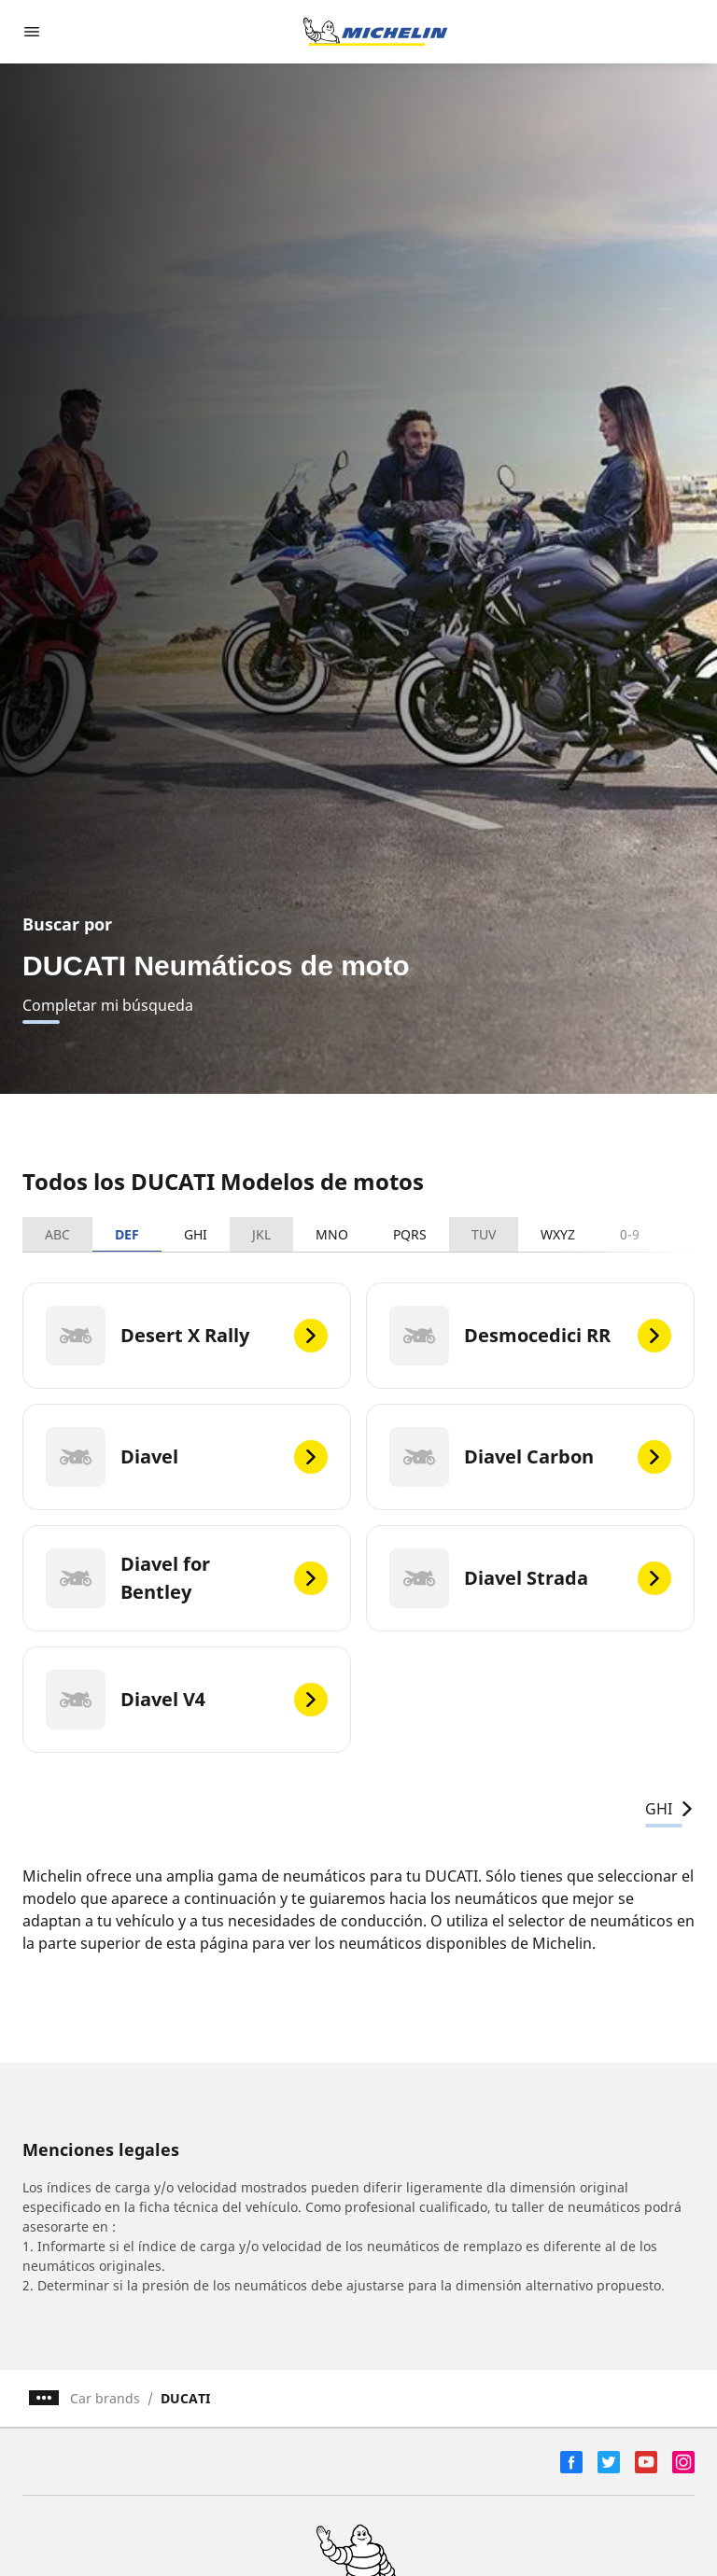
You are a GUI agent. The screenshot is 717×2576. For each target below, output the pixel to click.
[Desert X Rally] (186, 1335)
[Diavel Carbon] (530, 1457)
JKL (261, 1234)
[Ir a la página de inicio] (375, 32)
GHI (195, 1234)
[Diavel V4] (186, 1699)
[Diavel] (186, 1457)
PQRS (410, 1234)
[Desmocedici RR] (530, 1335)
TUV (483, 1234)
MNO (332, 1234)
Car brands (105, 2398)
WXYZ (558, 1234)
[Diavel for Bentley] (186, 1578)
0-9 (630, 1234)
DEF (127, 1234)
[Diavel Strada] (530, 1578)
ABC (57, 1234)
